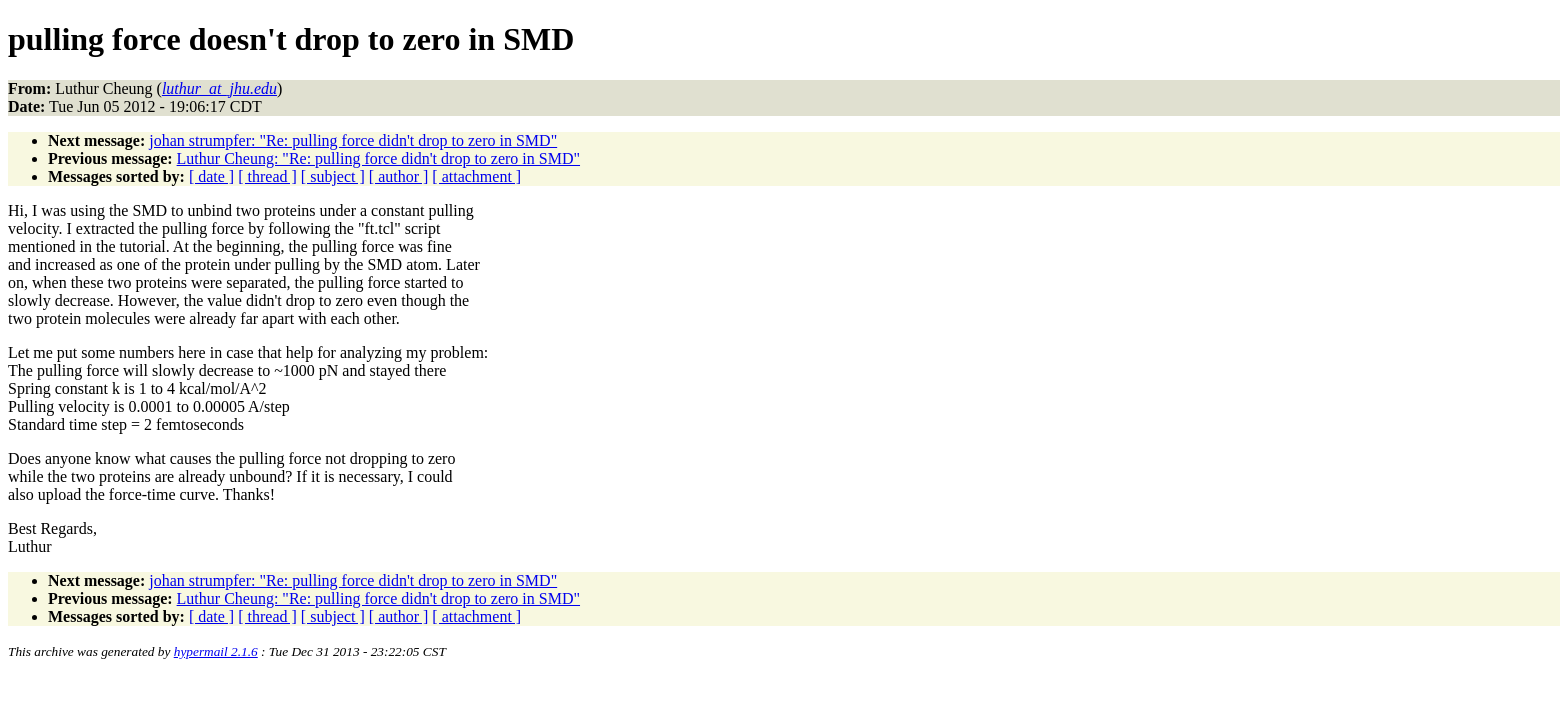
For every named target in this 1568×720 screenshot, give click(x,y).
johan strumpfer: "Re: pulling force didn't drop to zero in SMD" (353, 140)
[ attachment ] (476, 176)
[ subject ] (333, 176)
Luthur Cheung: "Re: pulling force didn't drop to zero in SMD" (378, 158)
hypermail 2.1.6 (216, 651)
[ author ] (399, 176)
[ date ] (211, 176)
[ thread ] (267, 176)
